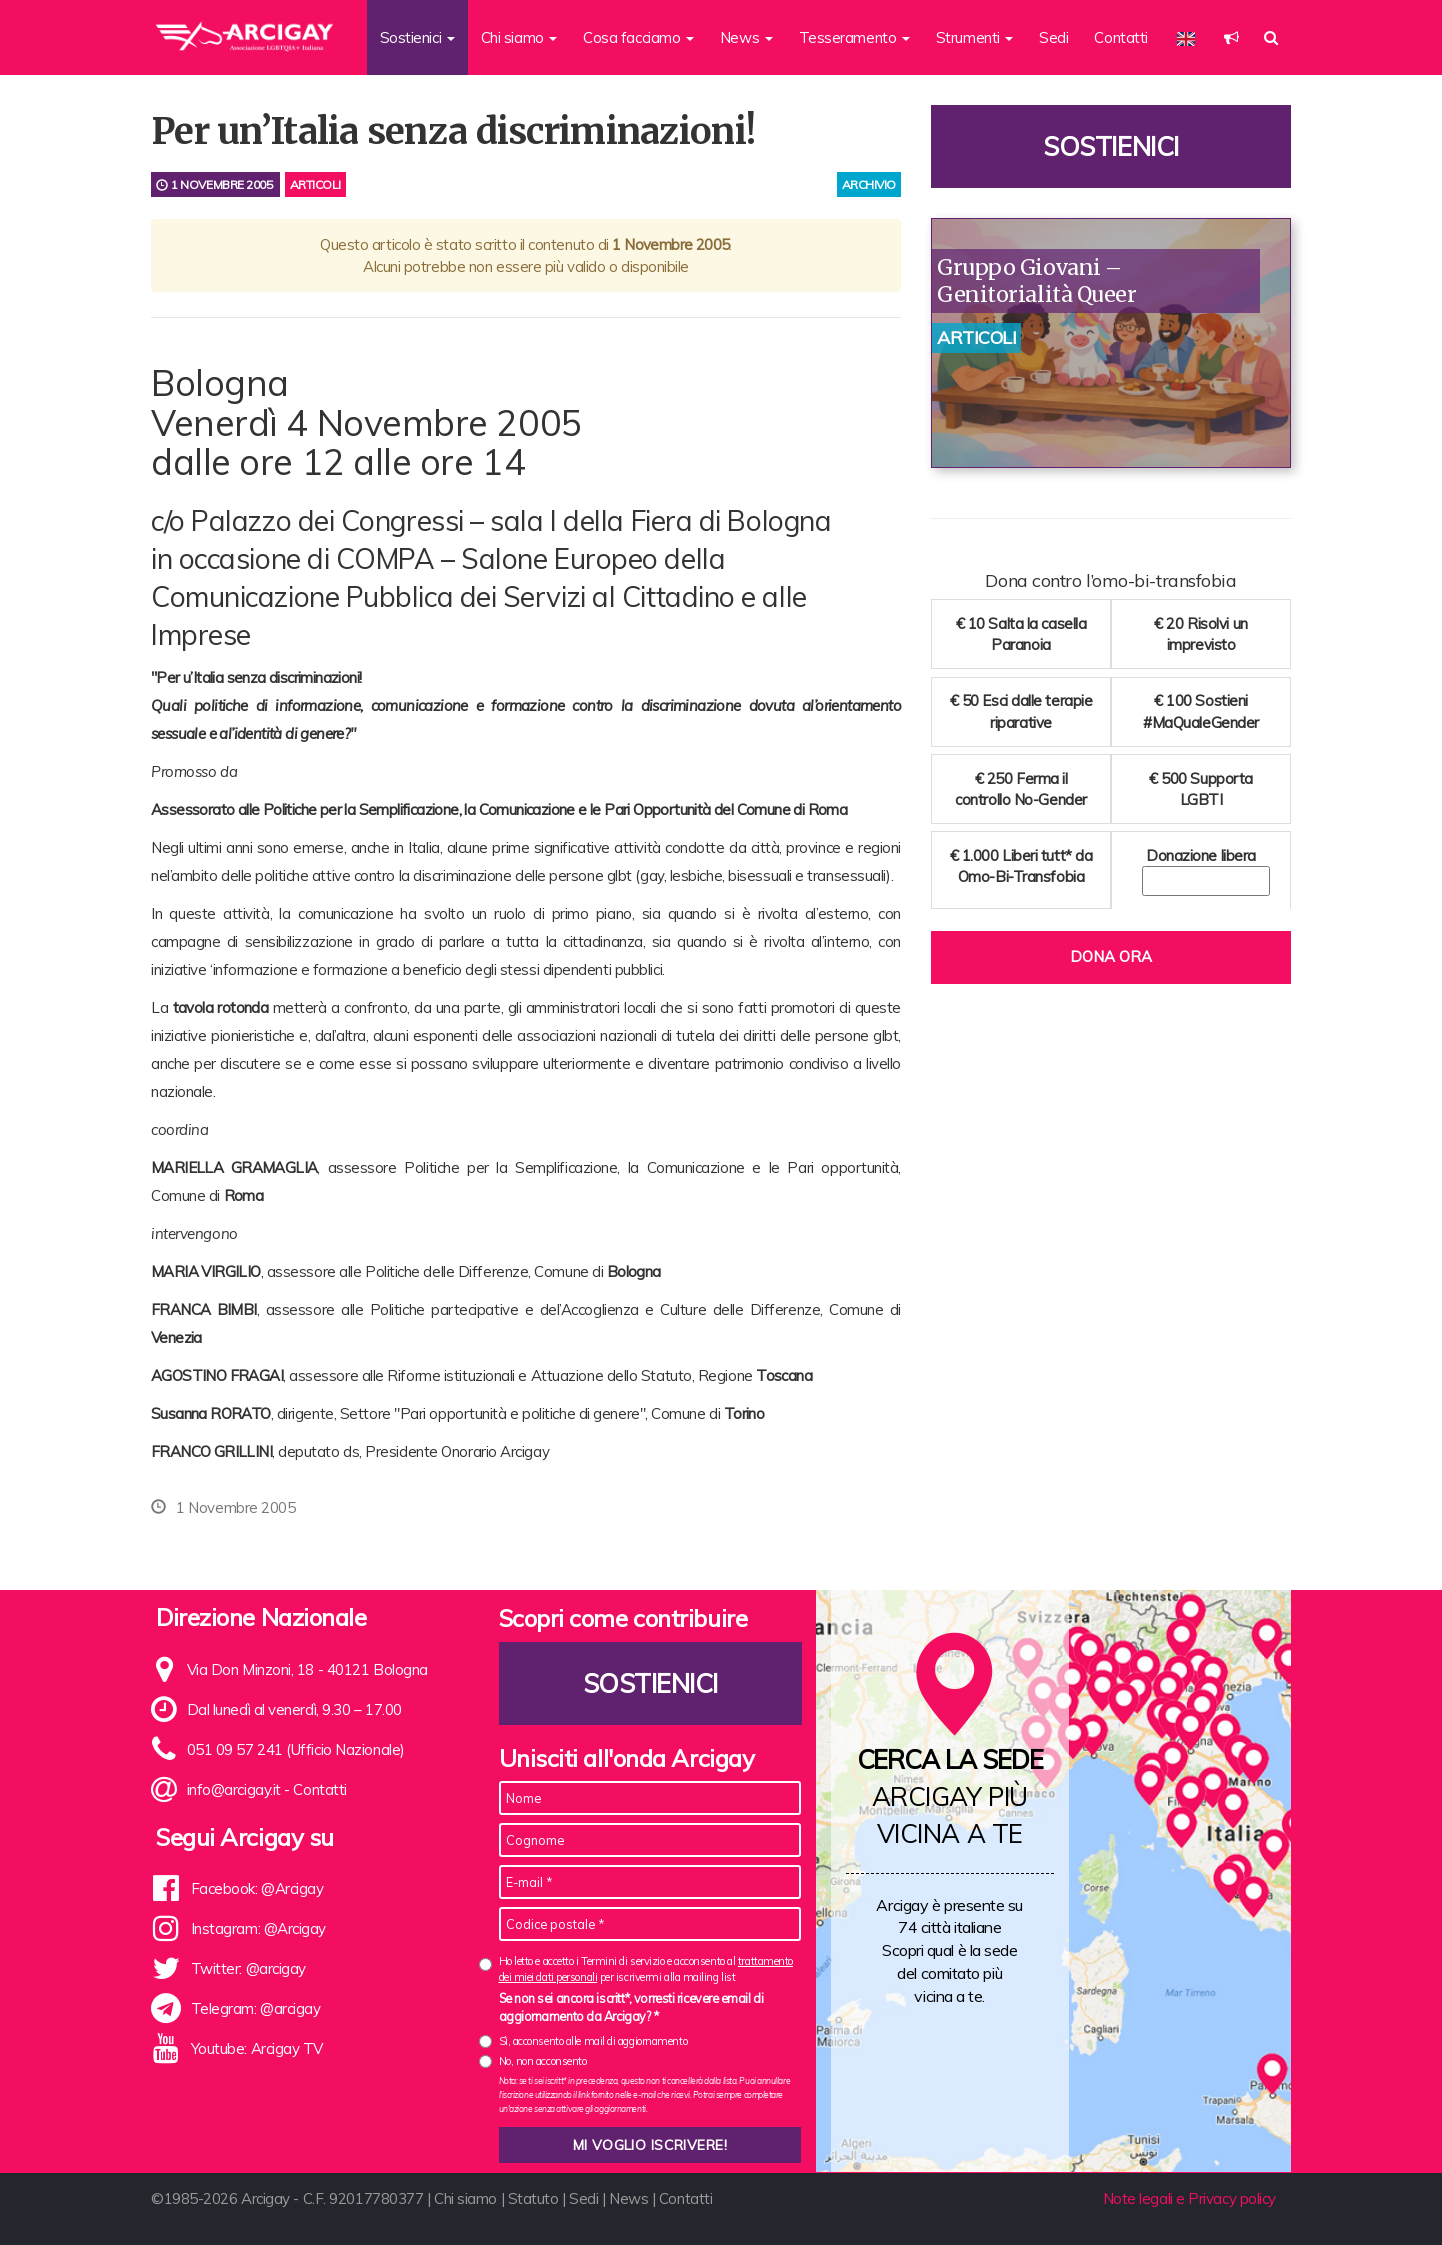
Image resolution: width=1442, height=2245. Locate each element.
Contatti (1120, 37)
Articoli (315, 184)
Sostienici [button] (417, 37)
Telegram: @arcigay (256, 2008)
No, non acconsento (543, 2061)
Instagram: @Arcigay (258, 1928)
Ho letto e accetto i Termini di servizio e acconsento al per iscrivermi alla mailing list (646, 1968)
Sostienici (1111, 146)
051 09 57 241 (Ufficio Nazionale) (296, 1749)
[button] (1231, 37)
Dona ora (1111, 956)
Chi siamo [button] (519, 37)
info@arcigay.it (234, 1789)
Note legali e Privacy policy (1189, 2198)
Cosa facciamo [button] (638, 37)
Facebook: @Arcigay (257, 1888)
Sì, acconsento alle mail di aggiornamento (593, 2041)
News (628, 2198)
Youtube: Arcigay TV (257, 2048)
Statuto (533, 2198)
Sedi (1053, 37)
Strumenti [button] (975, 37)
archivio (869, 184)
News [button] (746, 37)
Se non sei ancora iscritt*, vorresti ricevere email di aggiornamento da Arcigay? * (631, 2007)
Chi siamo (465, 2198)
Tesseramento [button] (854, 37)
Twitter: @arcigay (248, 1968)
